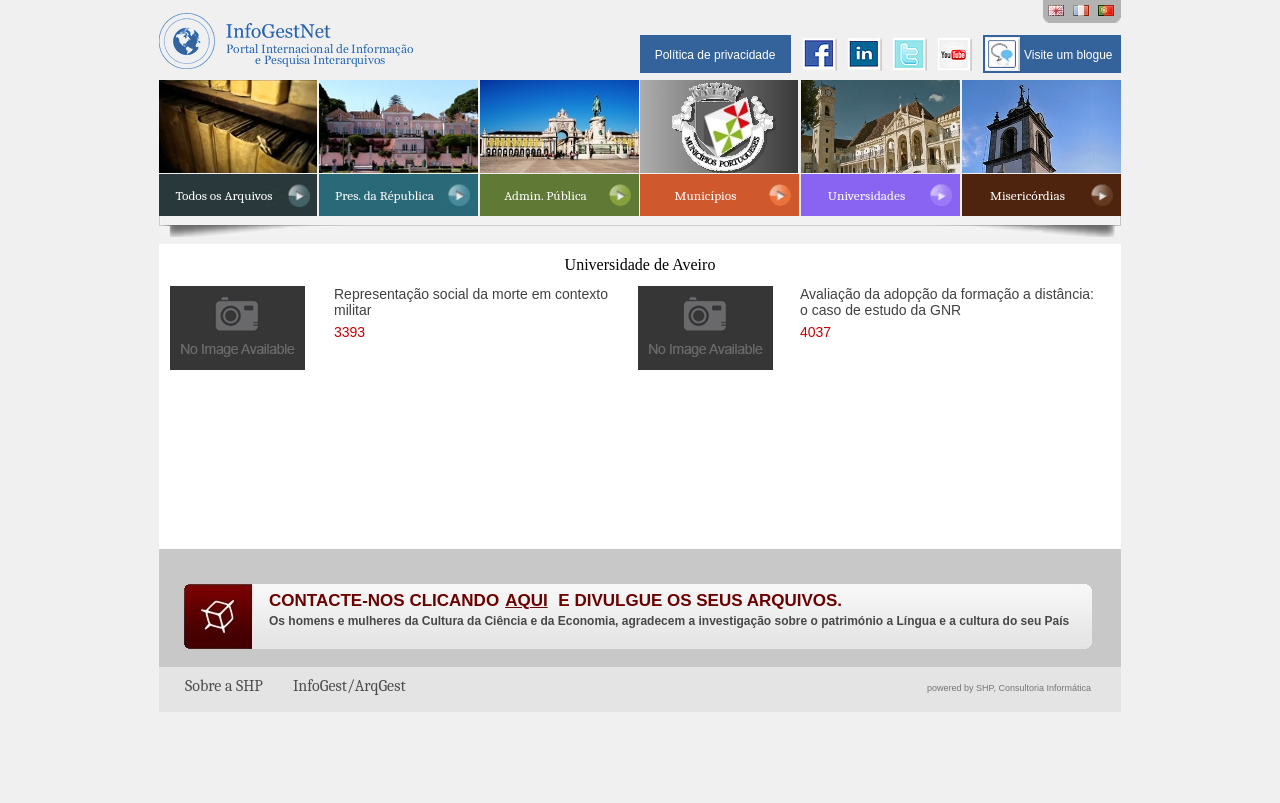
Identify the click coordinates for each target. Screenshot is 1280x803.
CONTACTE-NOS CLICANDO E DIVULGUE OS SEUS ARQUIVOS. (555, 600)
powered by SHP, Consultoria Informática (1009, 688)
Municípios (706, 195)
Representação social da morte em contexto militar (471, 311)
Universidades (866, 195)
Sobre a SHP (224, 686)
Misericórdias (1027, 195)
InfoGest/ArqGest (349, 686)
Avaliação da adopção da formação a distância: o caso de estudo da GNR (947, 311)
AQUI (526, 600)
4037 (815, 332)
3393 (349, 332)
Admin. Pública (545, 195)
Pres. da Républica (384, 195)
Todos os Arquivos (224, 195)
